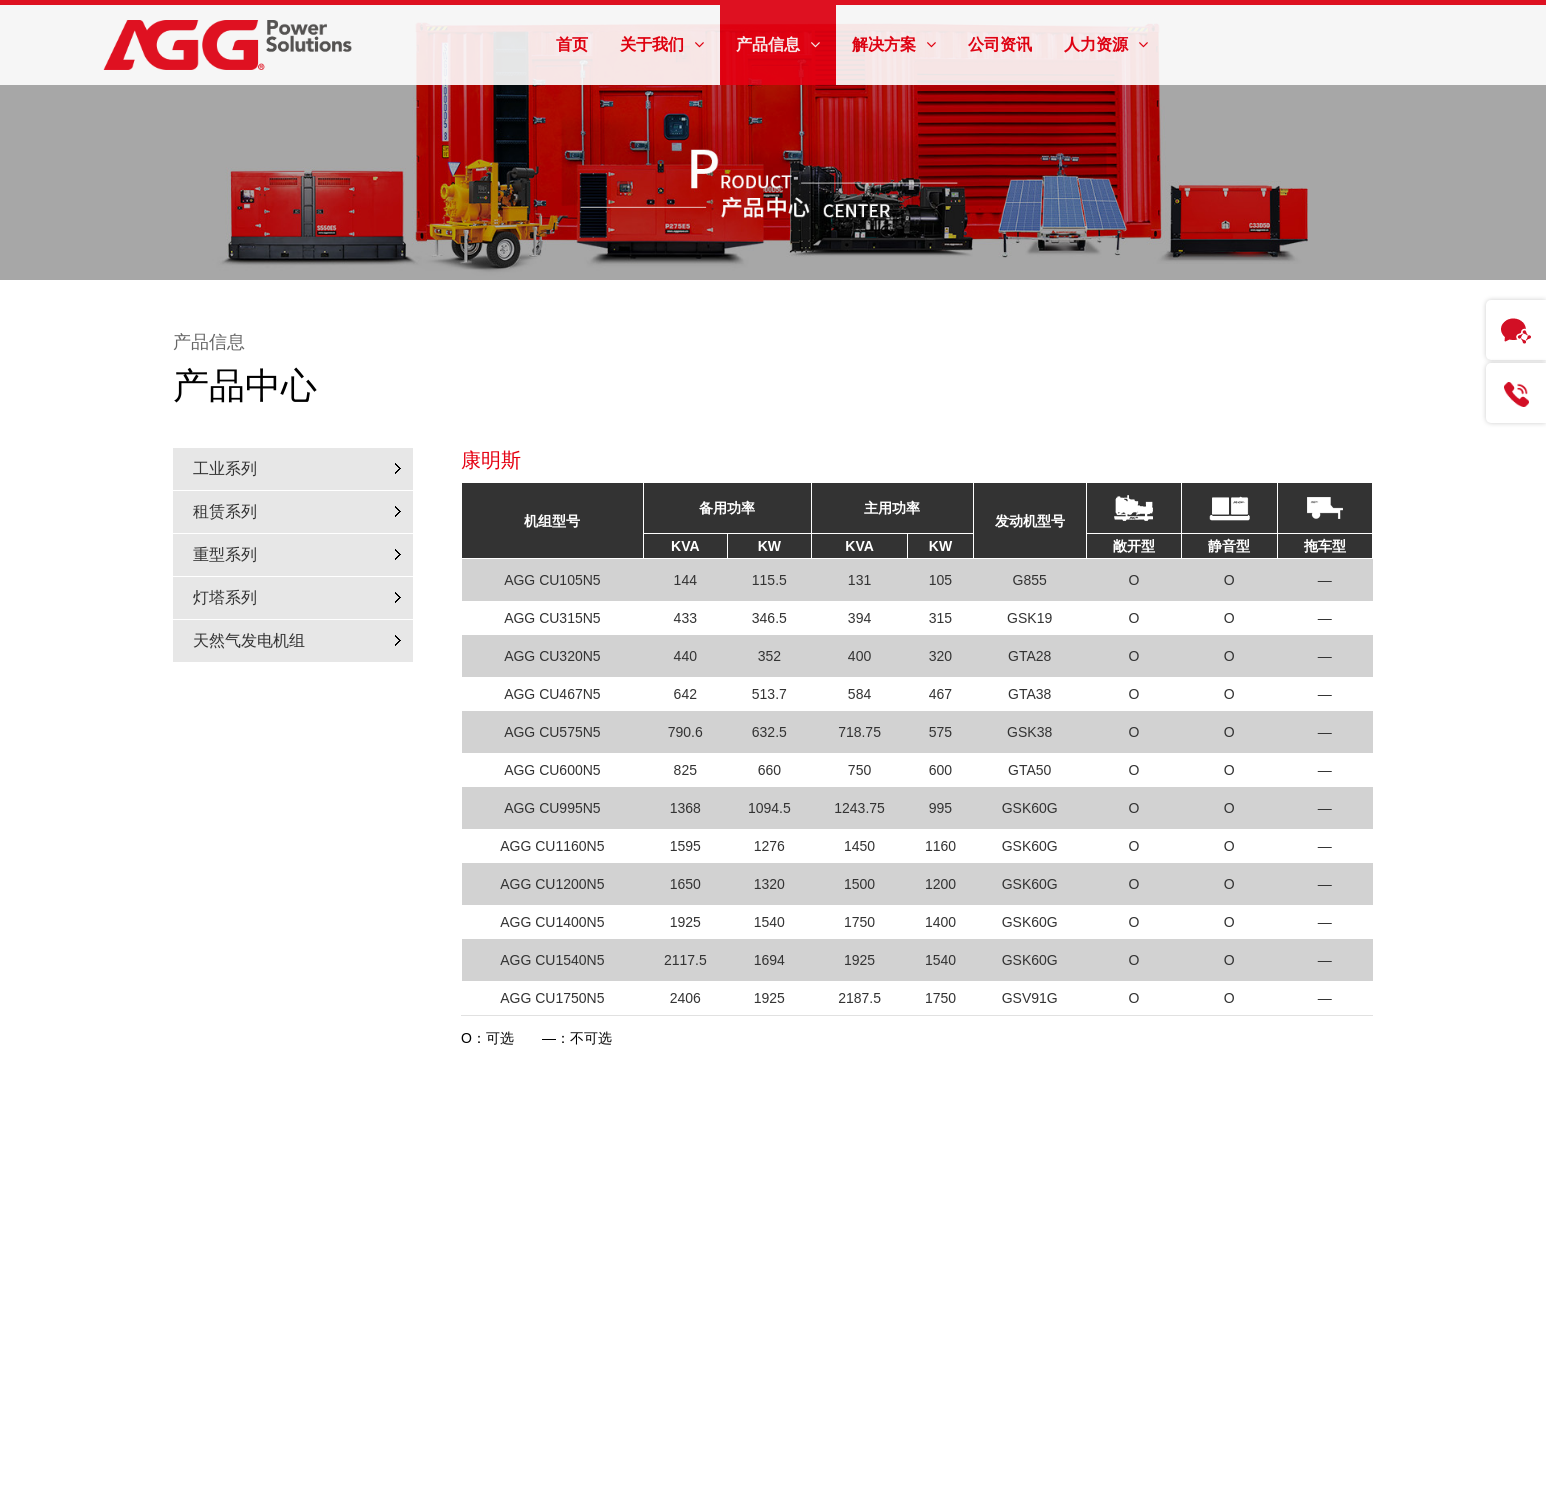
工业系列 (225, 468)
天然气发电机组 (249, 640)
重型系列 (225, 554)
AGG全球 (1238, 52)
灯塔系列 (225, 597)
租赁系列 (225, 511)
